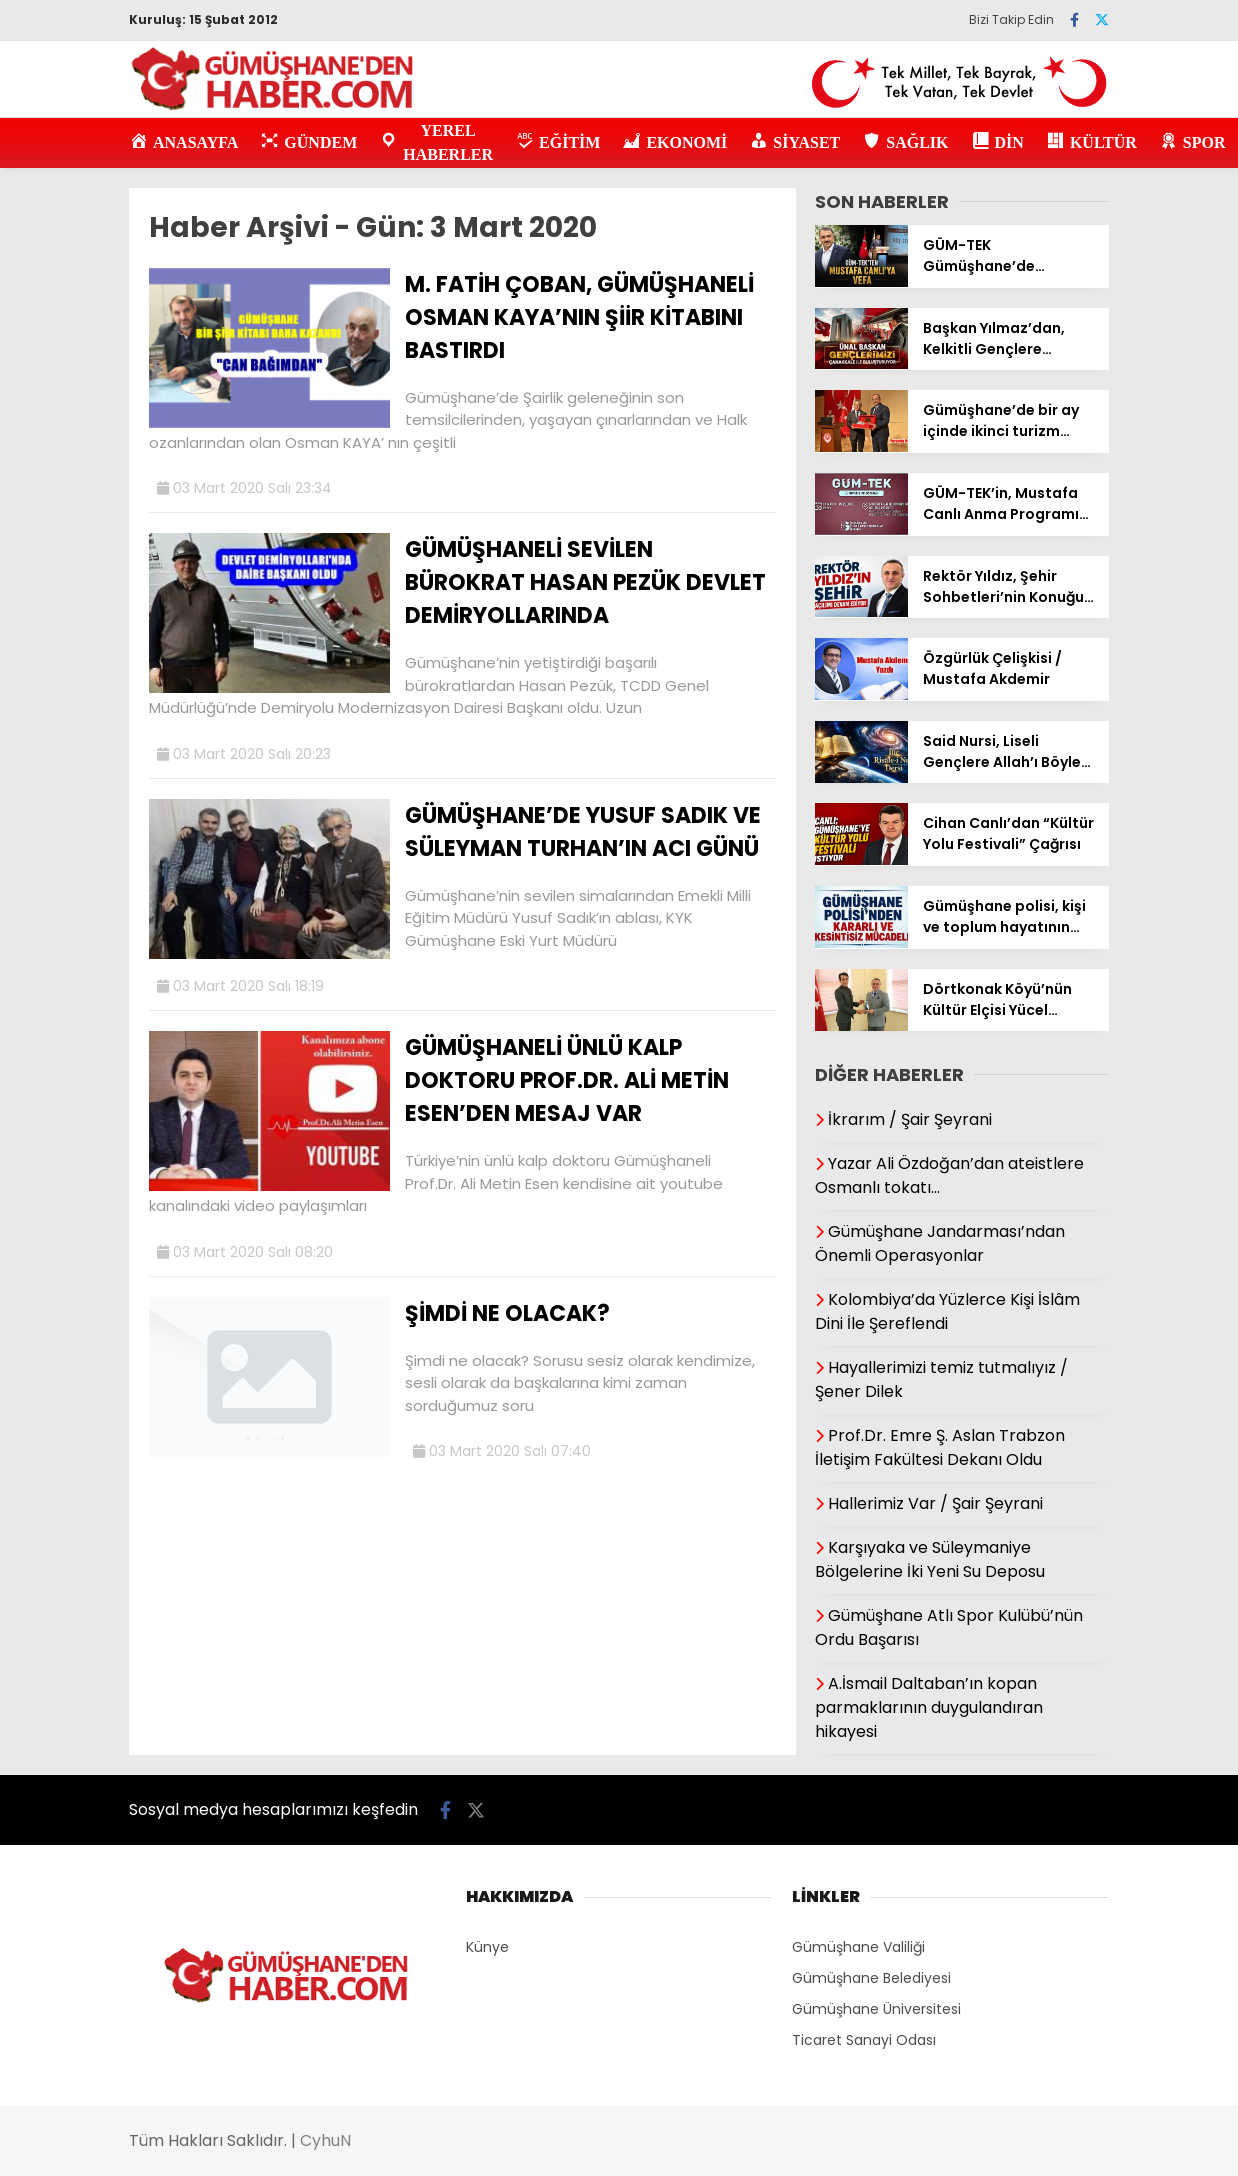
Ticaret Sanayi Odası (864, 2040)
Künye (487, 1947)
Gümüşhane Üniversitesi (876, 2009)
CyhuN (325, 2140)
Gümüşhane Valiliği (858, 1947)
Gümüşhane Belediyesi (871, 1978)
